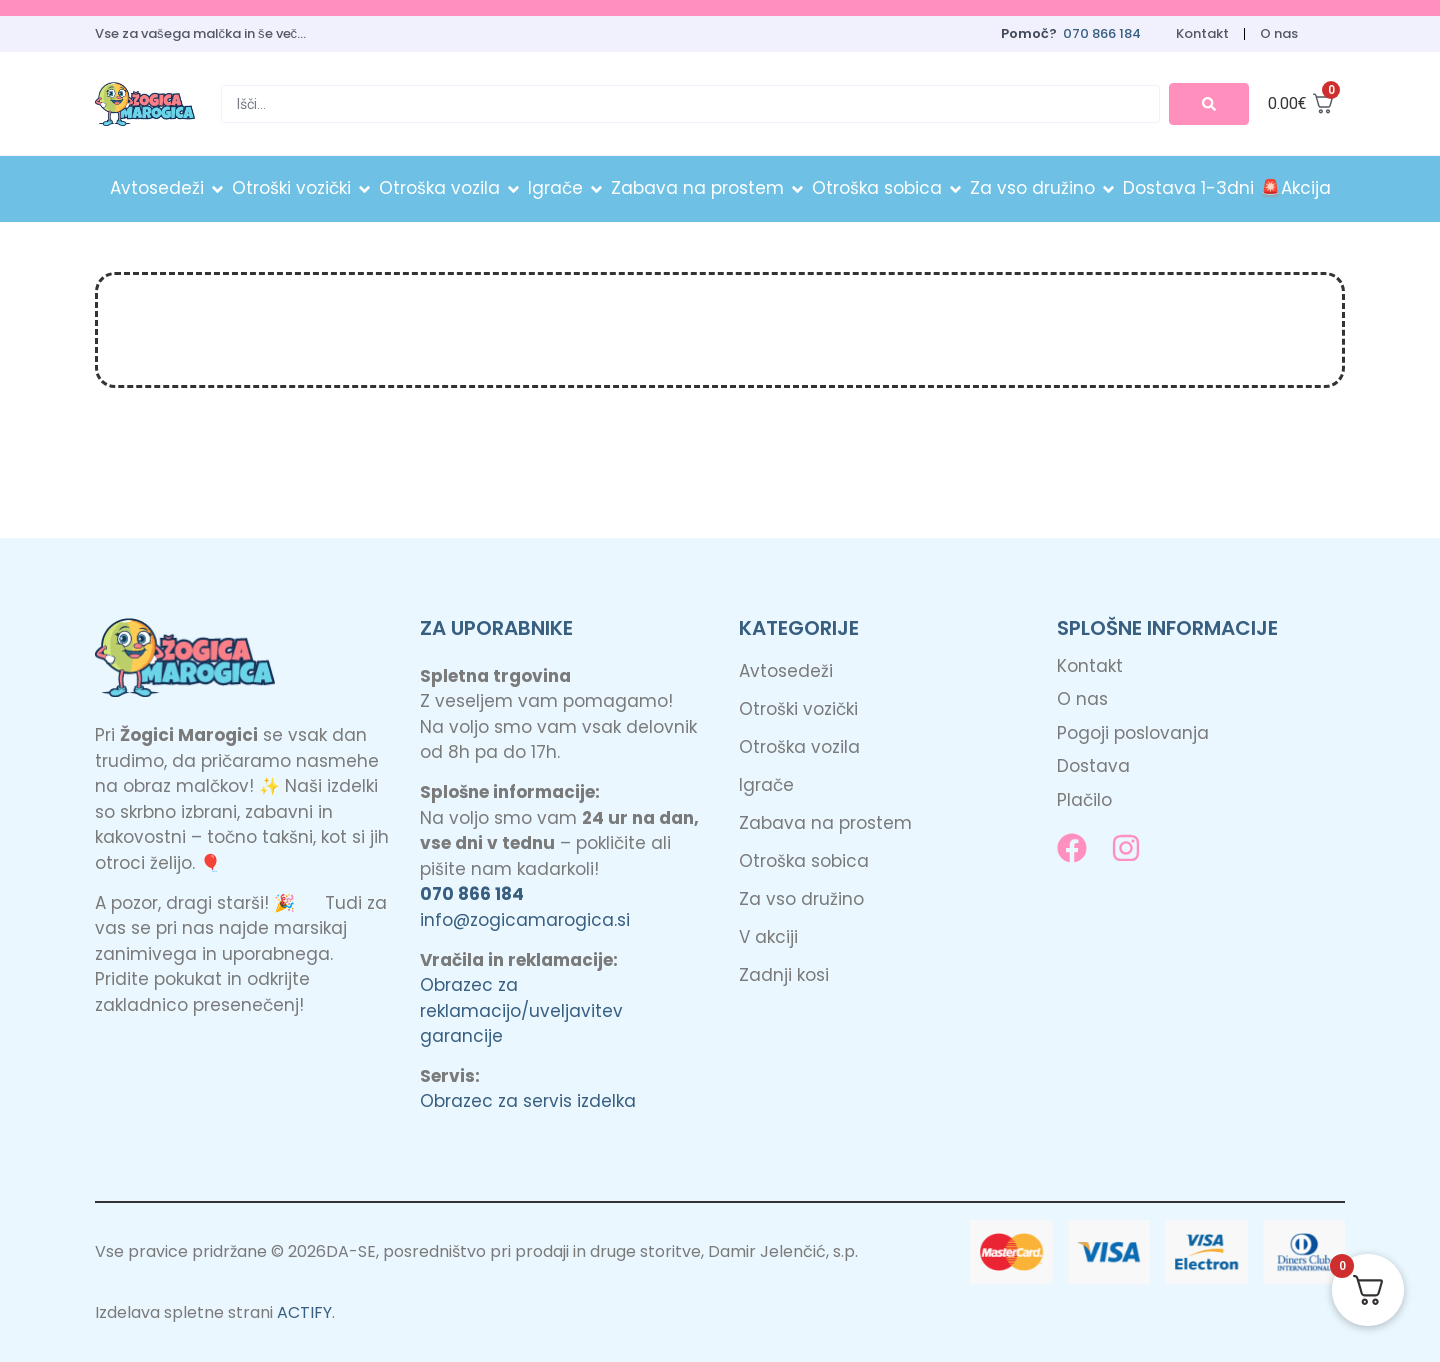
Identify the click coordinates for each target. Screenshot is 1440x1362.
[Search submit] (1209, 103)
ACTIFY (304, 1311)
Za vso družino (801, 898)
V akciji (768, 936)
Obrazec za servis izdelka (528, 1100)
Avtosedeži (786, 670)
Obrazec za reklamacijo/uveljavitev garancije (521, 1009)
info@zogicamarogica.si (525, 918)
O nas (1278, 33)
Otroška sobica (804, 860)
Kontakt (1199, 33)
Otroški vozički (798, 708)
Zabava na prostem (825, 822)
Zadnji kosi (784, 974)
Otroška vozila (799, 746)
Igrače (766, 784)
